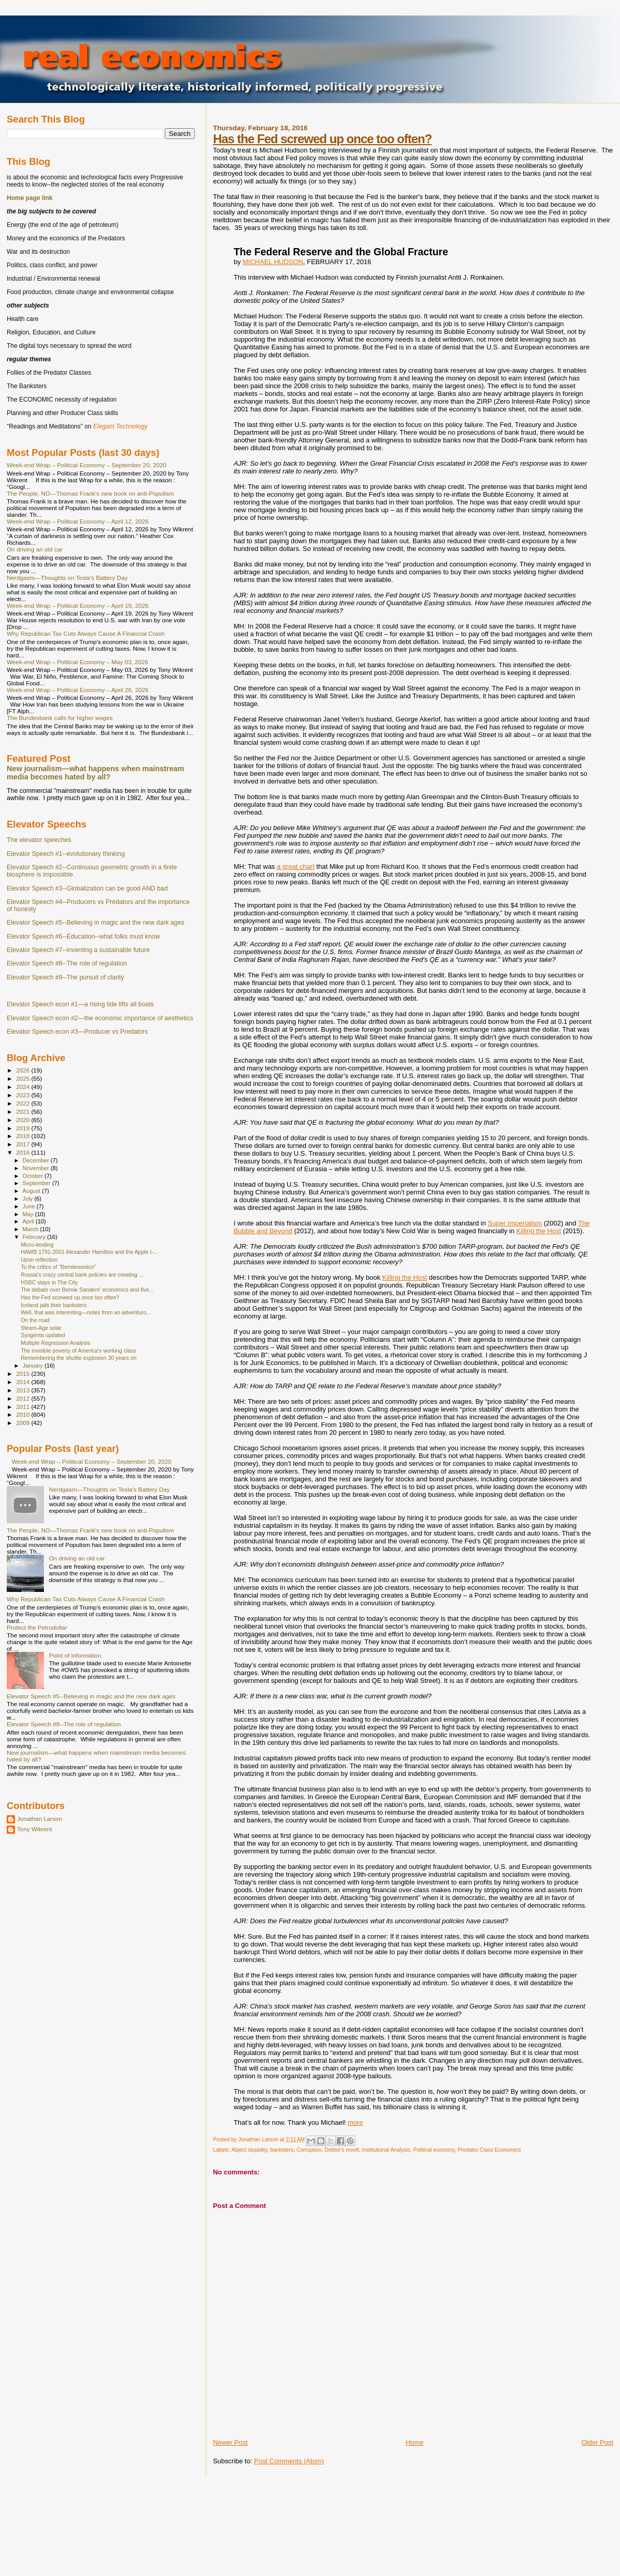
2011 (23, 1406)
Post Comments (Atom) (289, 2461)
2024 (23, 1086)
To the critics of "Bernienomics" (58, 1267)
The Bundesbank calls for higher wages (60, 717)
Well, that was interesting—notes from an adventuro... (85, 1312)
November (37, 1168)
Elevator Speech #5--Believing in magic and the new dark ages (95, 922)
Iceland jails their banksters (54, 1305)
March (31, 1229)
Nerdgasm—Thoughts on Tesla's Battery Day (67, 577)
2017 (23, 1144)
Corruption (309, 2150)
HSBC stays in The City (49, 1282)
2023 (23, 1095)
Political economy (434, 2150)
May (29, 1214)
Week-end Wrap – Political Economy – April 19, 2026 (77, 605)
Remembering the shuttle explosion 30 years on (78, 1358)
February (35, 1237)
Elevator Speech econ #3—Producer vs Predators (77, 1031)
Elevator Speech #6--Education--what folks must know (83, 936)
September (38, 1183)
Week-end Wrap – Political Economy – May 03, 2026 (77, 661)
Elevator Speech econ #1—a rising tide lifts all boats (80, 1004)
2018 (23, 1135)
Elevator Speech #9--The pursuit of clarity (65, 977)
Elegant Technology (120, 426)
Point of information (75, 1655)
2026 (23, 1070)
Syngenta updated (43, 1335)
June (30, 1206)
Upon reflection (39, 1259)
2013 (23, 1390)
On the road (35, 1320)
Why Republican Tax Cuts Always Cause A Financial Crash (85, 633)
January (34, 1365)
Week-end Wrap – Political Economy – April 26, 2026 (77, 689)
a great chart (296, 866)
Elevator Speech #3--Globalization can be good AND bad (87, 888)
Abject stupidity (249, 2150)
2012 (23, 1398)
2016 (23, 1152)
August (32, 1191)
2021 (23, 1111)
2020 (23, 1119)
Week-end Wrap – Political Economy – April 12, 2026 (77, 521)
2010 (23, 1414)
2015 (23, 1373)
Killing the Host (538, 1231)
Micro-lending (37, 1244)
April (29, 1221)
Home (415, 2442)
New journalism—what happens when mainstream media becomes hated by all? (95, 772)
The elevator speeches (39, 840)
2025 (23, 1078)
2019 (23, 1128)
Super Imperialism (515, 1223)
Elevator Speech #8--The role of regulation (67, 963)
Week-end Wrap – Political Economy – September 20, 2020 (86, 465)
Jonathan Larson (39, 1818)
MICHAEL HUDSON (273, 262)
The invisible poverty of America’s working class (78, 1350)
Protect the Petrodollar (37, 1627)
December (37, 1160)
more (355, 2122)
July (29, 1198)
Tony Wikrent (34, 1829)
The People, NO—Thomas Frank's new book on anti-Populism (90, 493)
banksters (281, 2150)
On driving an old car (35, 549)
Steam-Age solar (41, 1328)
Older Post (597, 2442)
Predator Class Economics (489, 2150)
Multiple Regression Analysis (55, 1343)
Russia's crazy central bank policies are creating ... (82, 1274)
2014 (23, 1381)
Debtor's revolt (341, 2150)
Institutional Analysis (386, 2150)
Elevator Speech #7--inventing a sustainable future (78, 950)
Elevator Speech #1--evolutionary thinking (66, 853)
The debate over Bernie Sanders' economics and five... (87, 1289)
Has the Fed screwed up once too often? (322, 139)
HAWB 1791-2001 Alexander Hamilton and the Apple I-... (89, 1252)
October (34, 1176)
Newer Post (230, 2442)
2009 (23, 1422)
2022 (23, 1103)
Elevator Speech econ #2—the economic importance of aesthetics (100, 1018)
